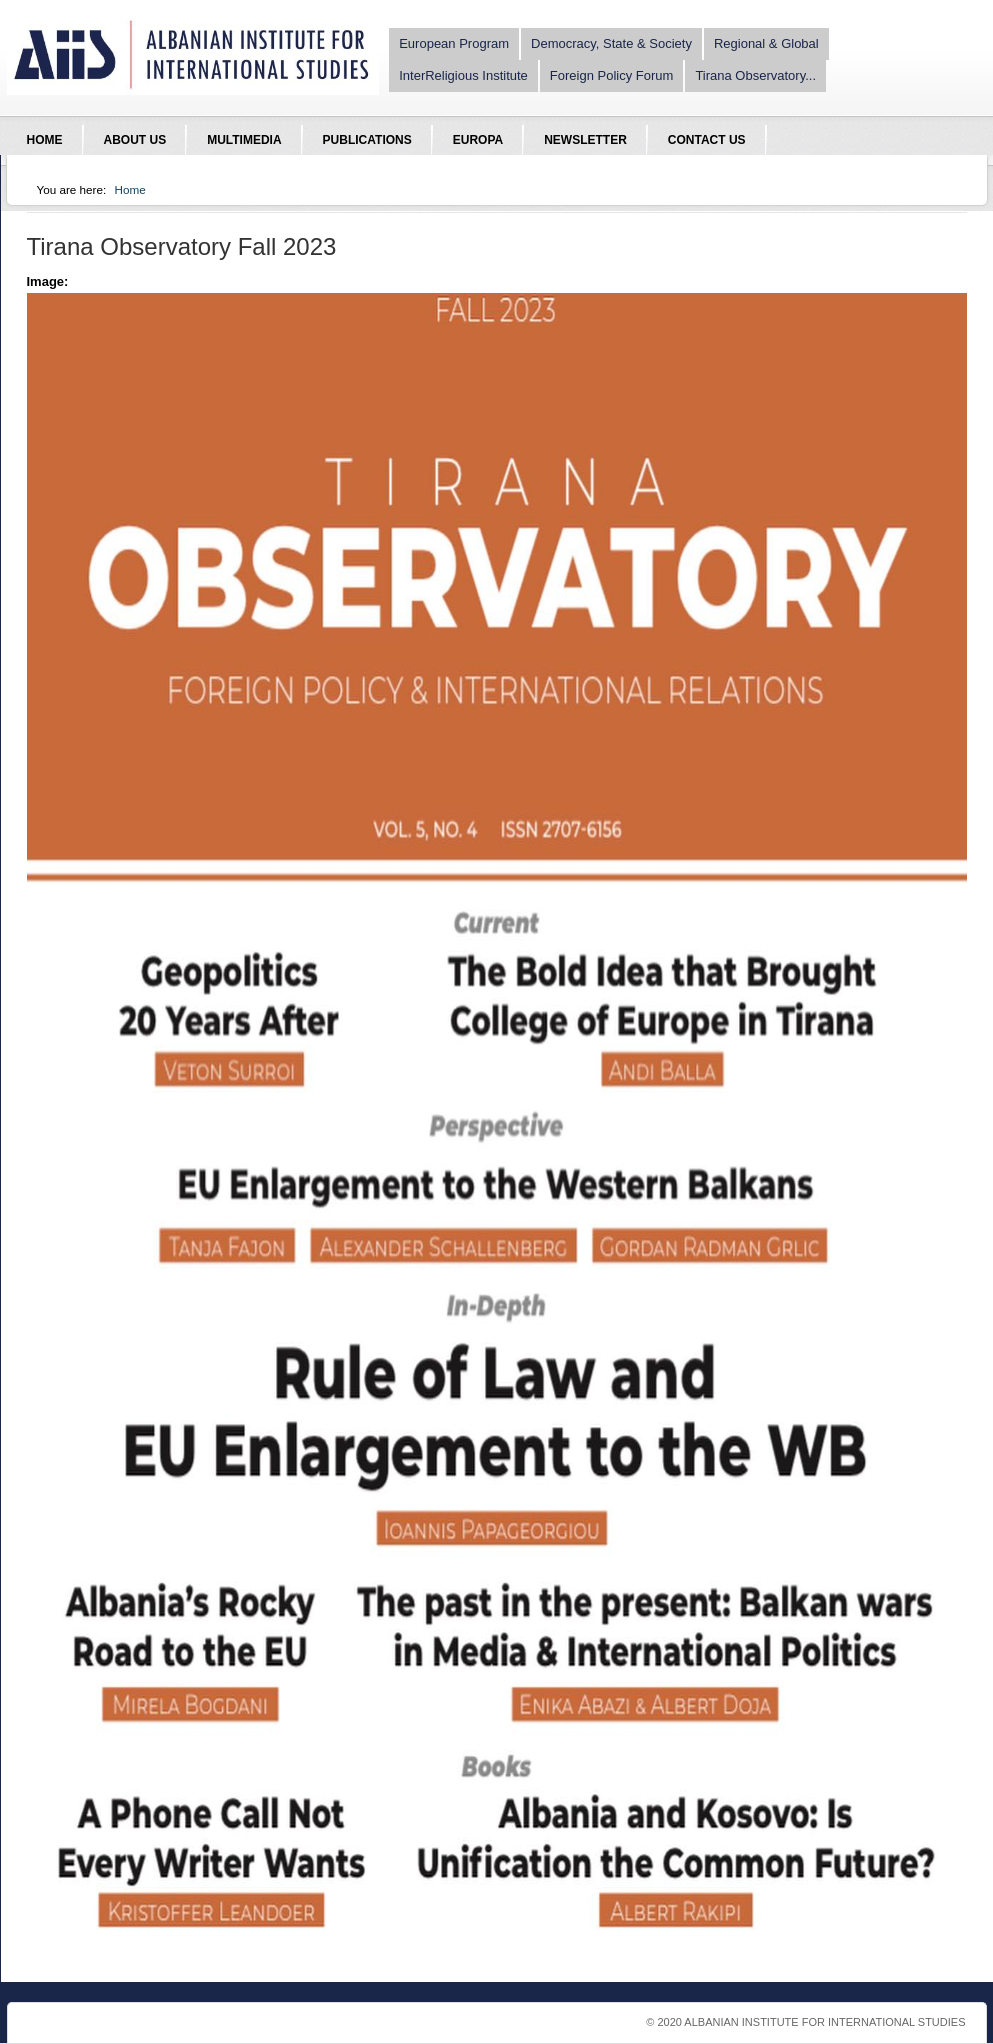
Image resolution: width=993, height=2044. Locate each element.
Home (130, 189)
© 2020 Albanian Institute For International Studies (805, 2022)
